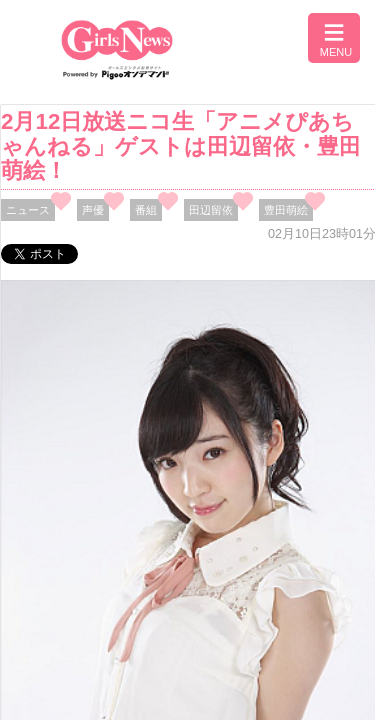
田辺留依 (211, 210)
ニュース (28, 210)
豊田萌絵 (286, 210)
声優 (93, 210)
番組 (146, 210)
